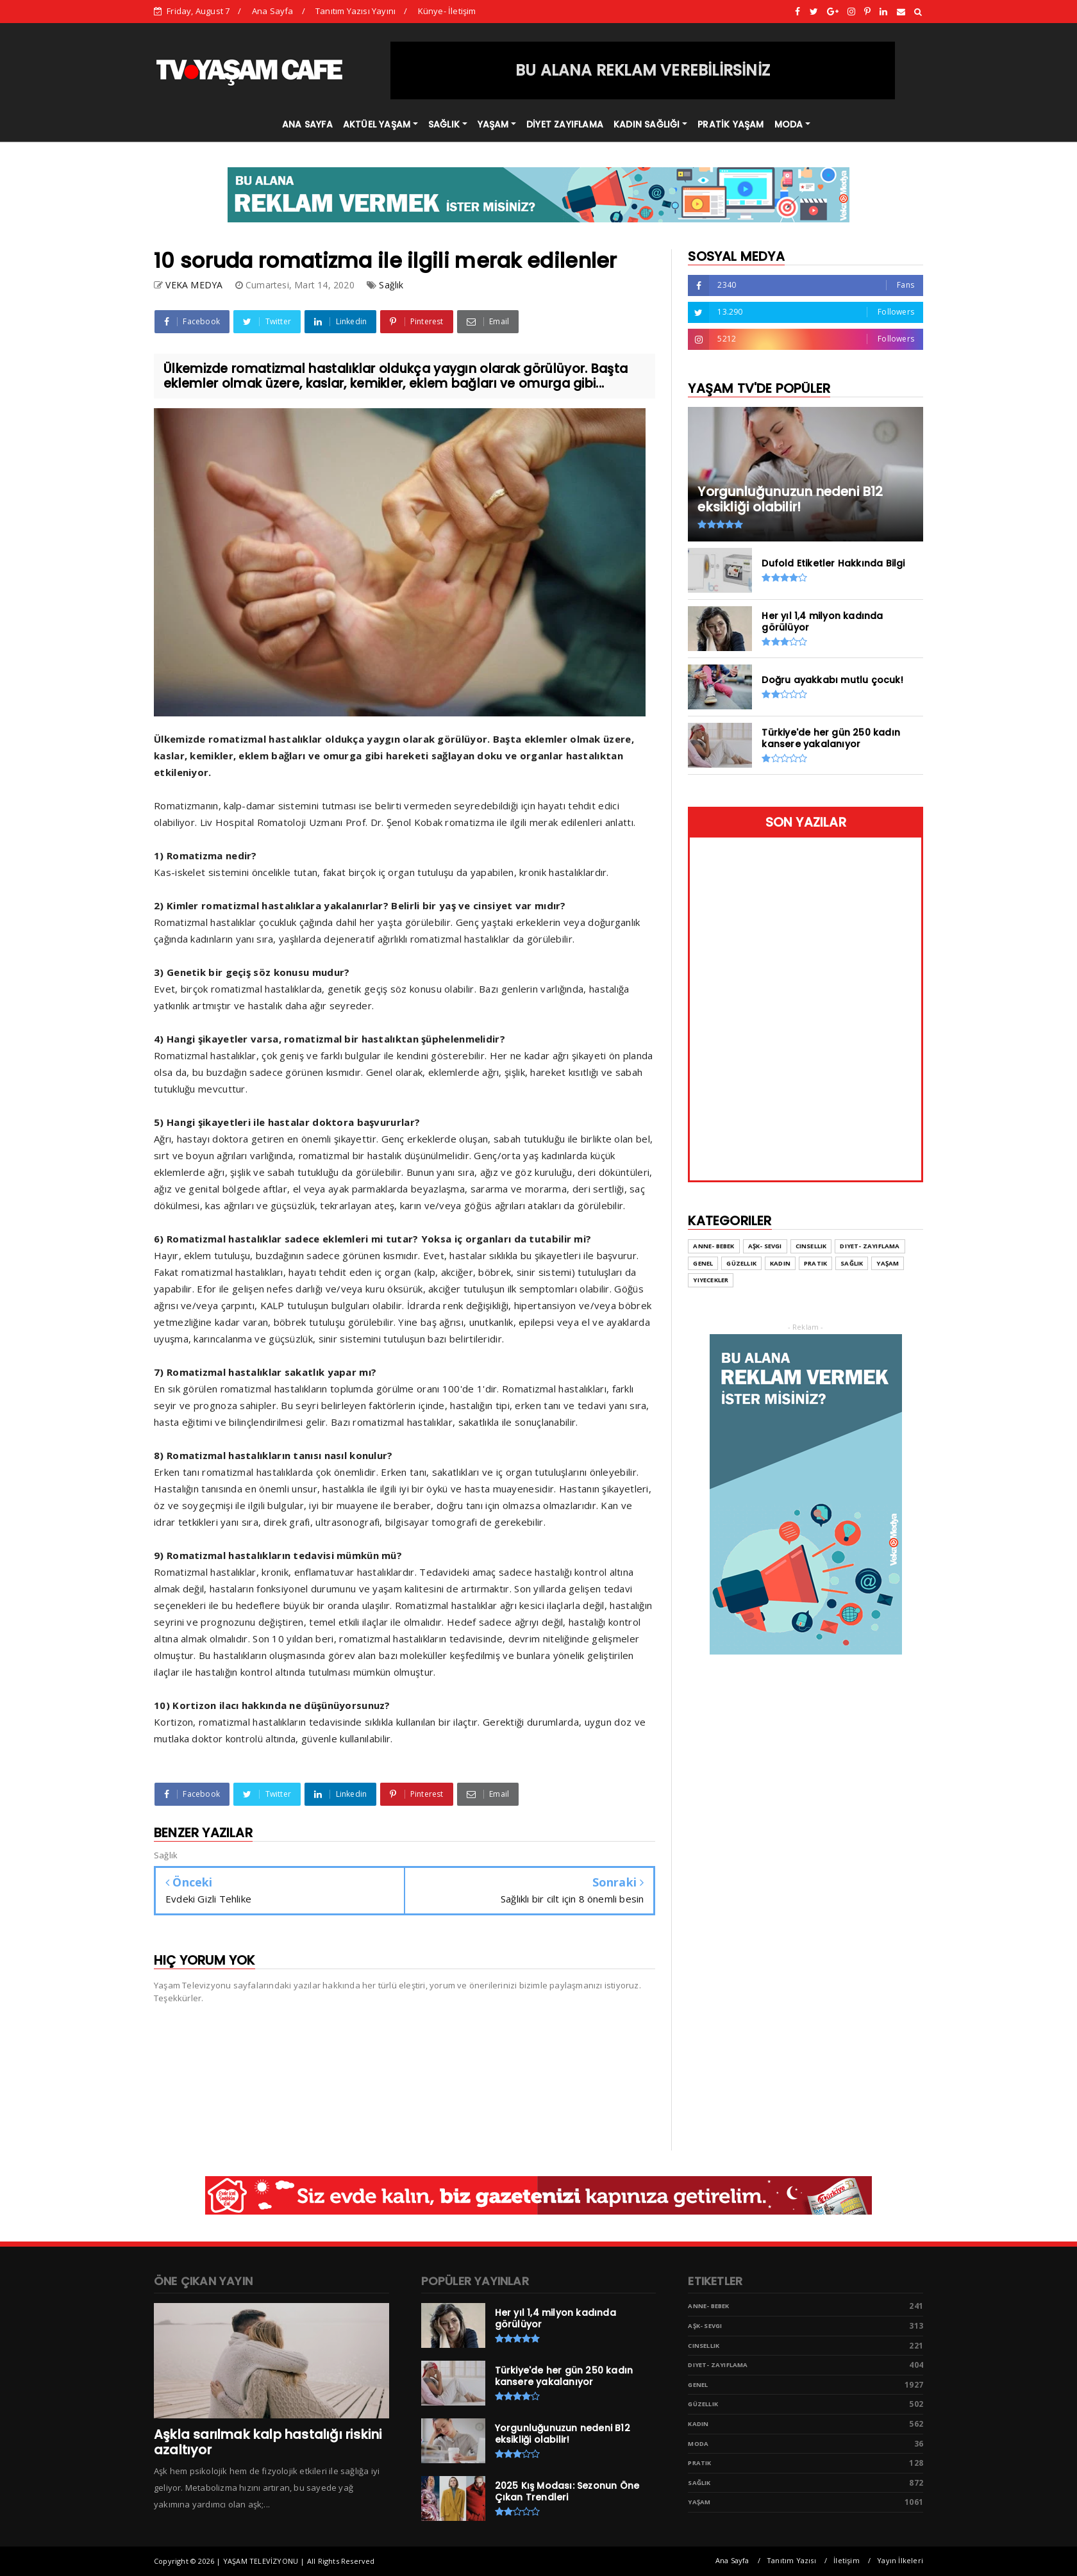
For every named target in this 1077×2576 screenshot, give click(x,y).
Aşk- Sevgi (765, 1246)
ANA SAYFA (307, 124)
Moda (698, 2444)
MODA (788, 124)
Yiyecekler (710, 1280)
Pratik (815, 1263)
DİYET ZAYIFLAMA (564, 124)
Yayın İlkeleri (900, 2560)
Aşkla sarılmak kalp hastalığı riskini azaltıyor (268, 2442)
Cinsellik (811, 1246)
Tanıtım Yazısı (791, 2560)
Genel (703, 1263)
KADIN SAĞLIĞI (647, 124)
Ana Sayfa (273, 11)
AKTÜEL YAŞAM (376, 124)
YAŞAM (493, 124)
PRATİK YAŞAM (730, 124)
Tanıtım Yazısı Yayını (355, 11)
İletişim (846, 2560)
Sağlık (391, 285)
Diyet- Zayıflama (869, 1246)
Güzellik (741, 1263)
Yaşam (887, 1263)
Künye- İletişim (447, 11)
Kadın (780, 1263)
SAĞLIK (444, 124)
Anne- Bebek (713, 1246)
